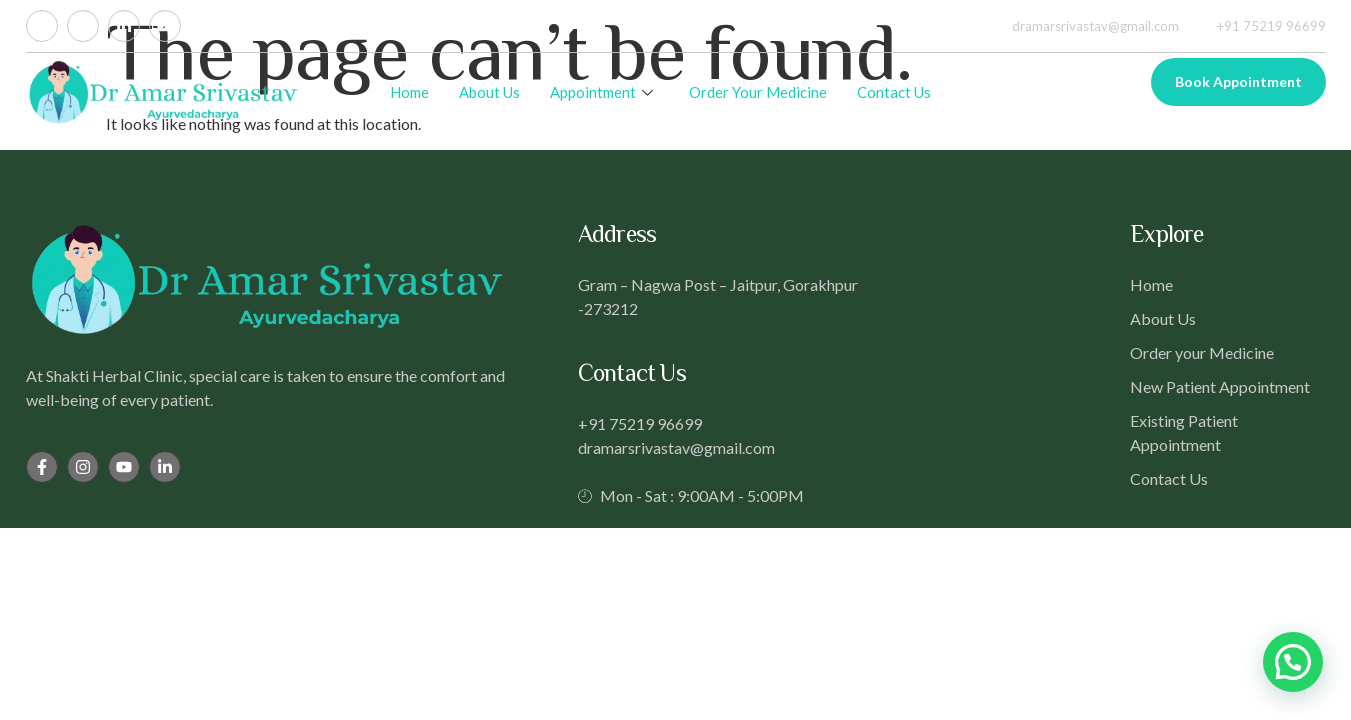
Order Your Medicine (758, 92)
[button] (1293, 662)
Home (409, 92)
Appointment (601, 92)
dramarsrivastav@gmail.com (1084, 26)
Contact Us (894, 92)
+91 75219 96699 (1260, 26)
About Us (489, 92)
